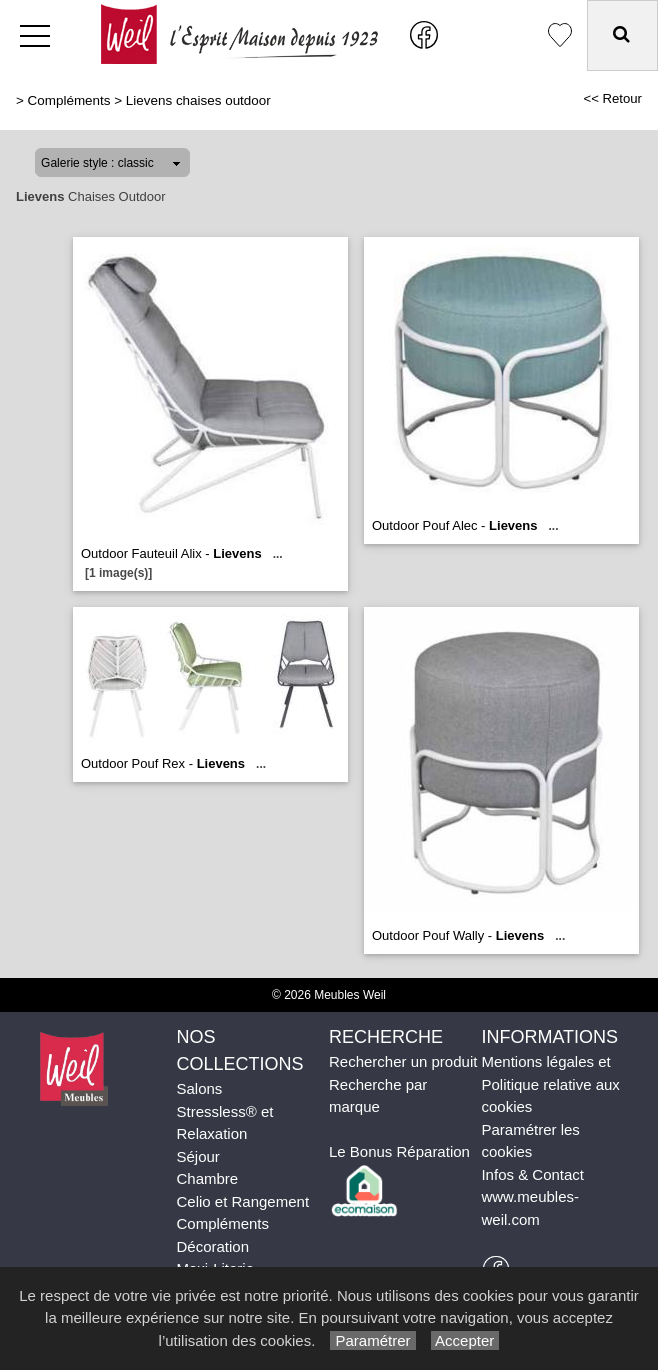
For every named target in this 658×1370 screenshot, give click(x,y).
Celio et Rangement (242, 1201)
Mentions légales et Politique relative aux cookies (550, 1084)
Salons (199, 1088)
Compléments (69, 100)
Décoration (212, 1246)
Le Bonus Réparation (399, 1151)
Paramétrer (372, 1340)
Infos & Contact (532, 1174)
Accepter (465, 1340)
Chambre (207, 1178)
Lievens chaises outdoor (198, 100)
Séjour (197, 1156)
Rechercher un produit (403, 1061)
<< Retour (612, 98)
